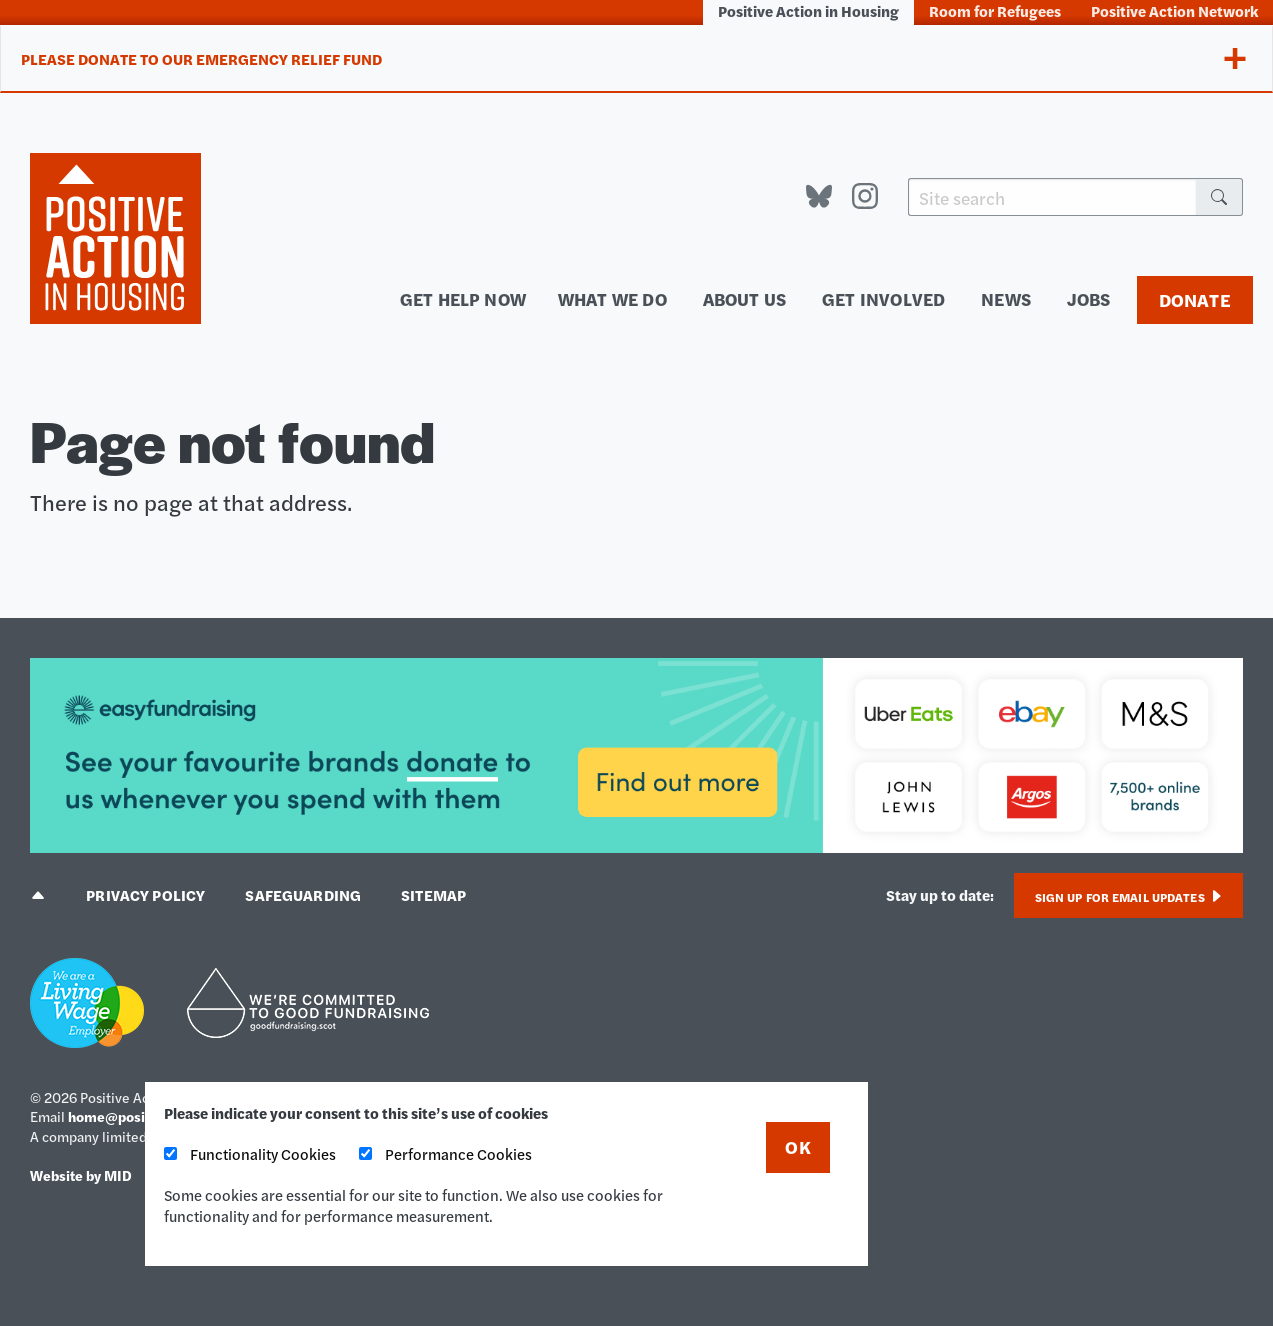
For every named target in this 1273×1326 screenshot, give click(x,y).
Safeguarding (303, 894)
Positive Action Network (1174, 10)
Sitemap (433, 894)
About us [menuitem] (744, 298)
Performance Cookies (445, 1153)
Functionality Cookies (250, 1153)
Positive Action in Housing (808, 10)
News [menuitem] (1006, 298)
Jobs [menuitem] (1089, 298)
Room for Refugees (995, 10)
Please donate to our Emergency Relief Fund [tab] (201, 58)
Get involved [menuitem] (883, 298)
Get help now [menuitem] (463, 298)
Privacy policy (145, 894)
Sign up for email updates (1128, 897)
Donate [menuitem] (1195, 299)
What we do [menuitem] (612, 298)
